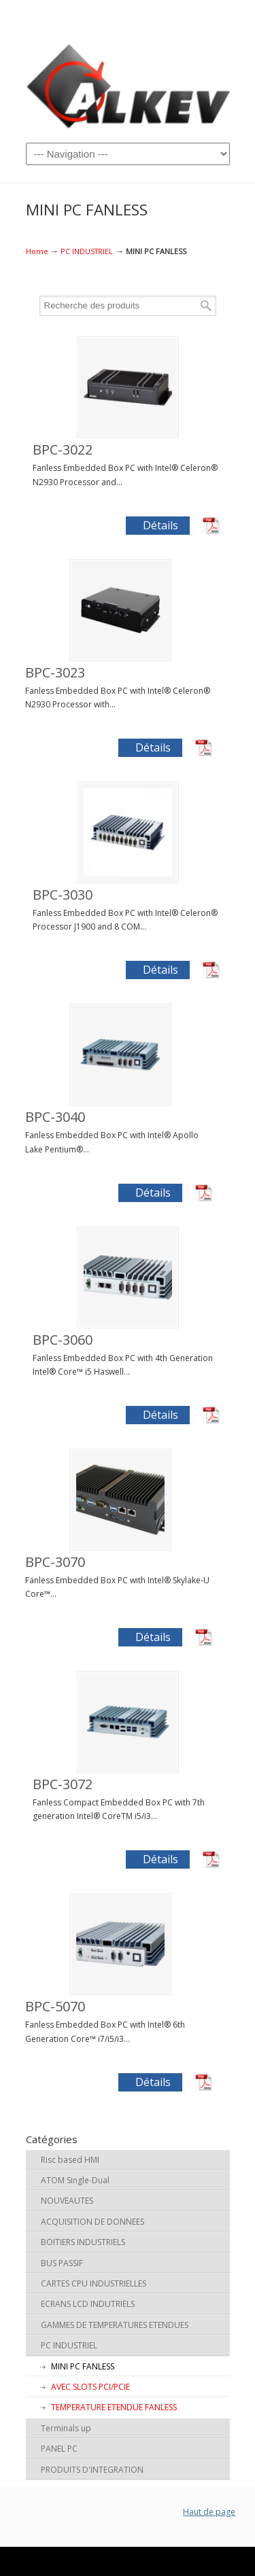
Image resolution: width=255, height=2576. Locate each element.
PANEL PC (59, 2448)
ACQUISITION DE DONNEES (92, 2221)
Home (37, 251)
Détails (160, 525)
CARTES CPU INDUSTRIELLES (93, 2283)
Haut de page (209, 2512)
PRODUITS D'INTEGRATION (92, 2469)
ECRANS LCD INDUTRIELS (88, 2304)
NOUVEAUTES (67, 2200)
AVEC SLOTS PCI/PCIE (90, 2387)
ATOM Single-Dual (75, 2180)
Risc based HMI (70, 2160)
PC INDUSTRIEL (87, 251)
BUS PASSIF (62, 2263)
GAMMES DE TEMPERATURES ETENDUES (114, 2325)
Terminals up (66, 2428)
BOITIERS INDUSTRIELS (83, 2242)
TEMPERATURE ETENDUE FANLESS (114, 2407)
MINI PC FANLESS (82, 2366)
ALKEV (128, 85)
